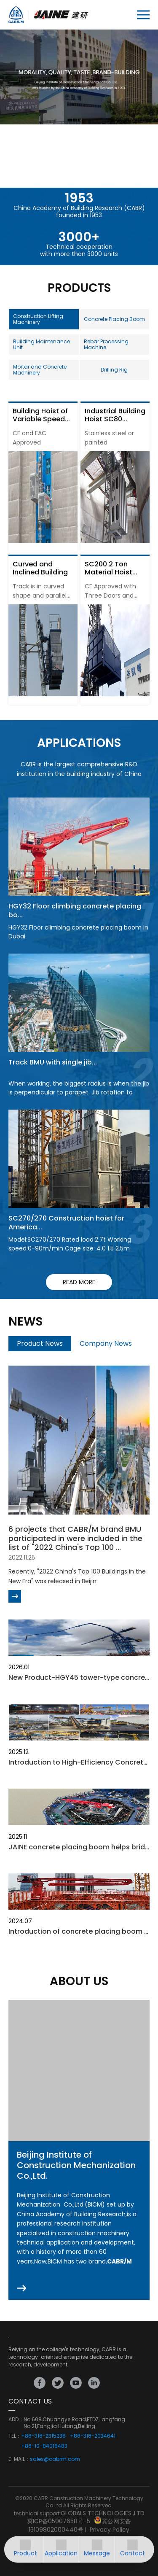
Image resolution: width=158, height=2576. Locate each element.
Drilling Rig (114, 369)
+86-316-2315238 (43, 2436)
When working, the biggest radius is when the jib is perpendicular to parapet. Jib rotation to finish (78, 1092)
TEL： (14, 2436)
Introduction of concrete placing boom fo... (82, 1931)
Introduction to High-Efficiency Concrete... (80, 1762)
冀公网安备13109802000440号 (80, 2525)
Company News (106, 1343)
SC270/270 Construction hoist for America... (66, 1222)
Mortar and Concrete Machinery (40, 369)
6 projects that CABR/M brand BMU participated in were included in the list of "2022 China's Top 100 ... (75, 1538)
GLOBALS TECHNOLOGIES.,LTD (103, 2513)
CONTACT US (30, 2401)
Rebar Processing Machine (106, 344)
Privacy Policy (109, 2529)
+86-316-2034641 (92, 2436)
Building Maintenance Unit (41, 344)
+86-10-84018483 (44, 2446)
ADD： (16, 2419)
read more (79, 1282)
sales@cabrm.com (55, 2459)
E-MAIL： (19, 2459)
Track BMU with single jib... (52, 1062)
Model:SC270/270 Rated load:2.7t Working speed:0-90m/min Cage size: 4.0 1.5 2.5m (69, 1244)
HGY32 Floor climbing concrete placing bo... (74, 910)
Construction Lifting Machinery (38, 319)
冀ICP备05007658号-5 (58, 2521)
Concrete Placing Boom (114, 319)
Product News (40, 1343)
